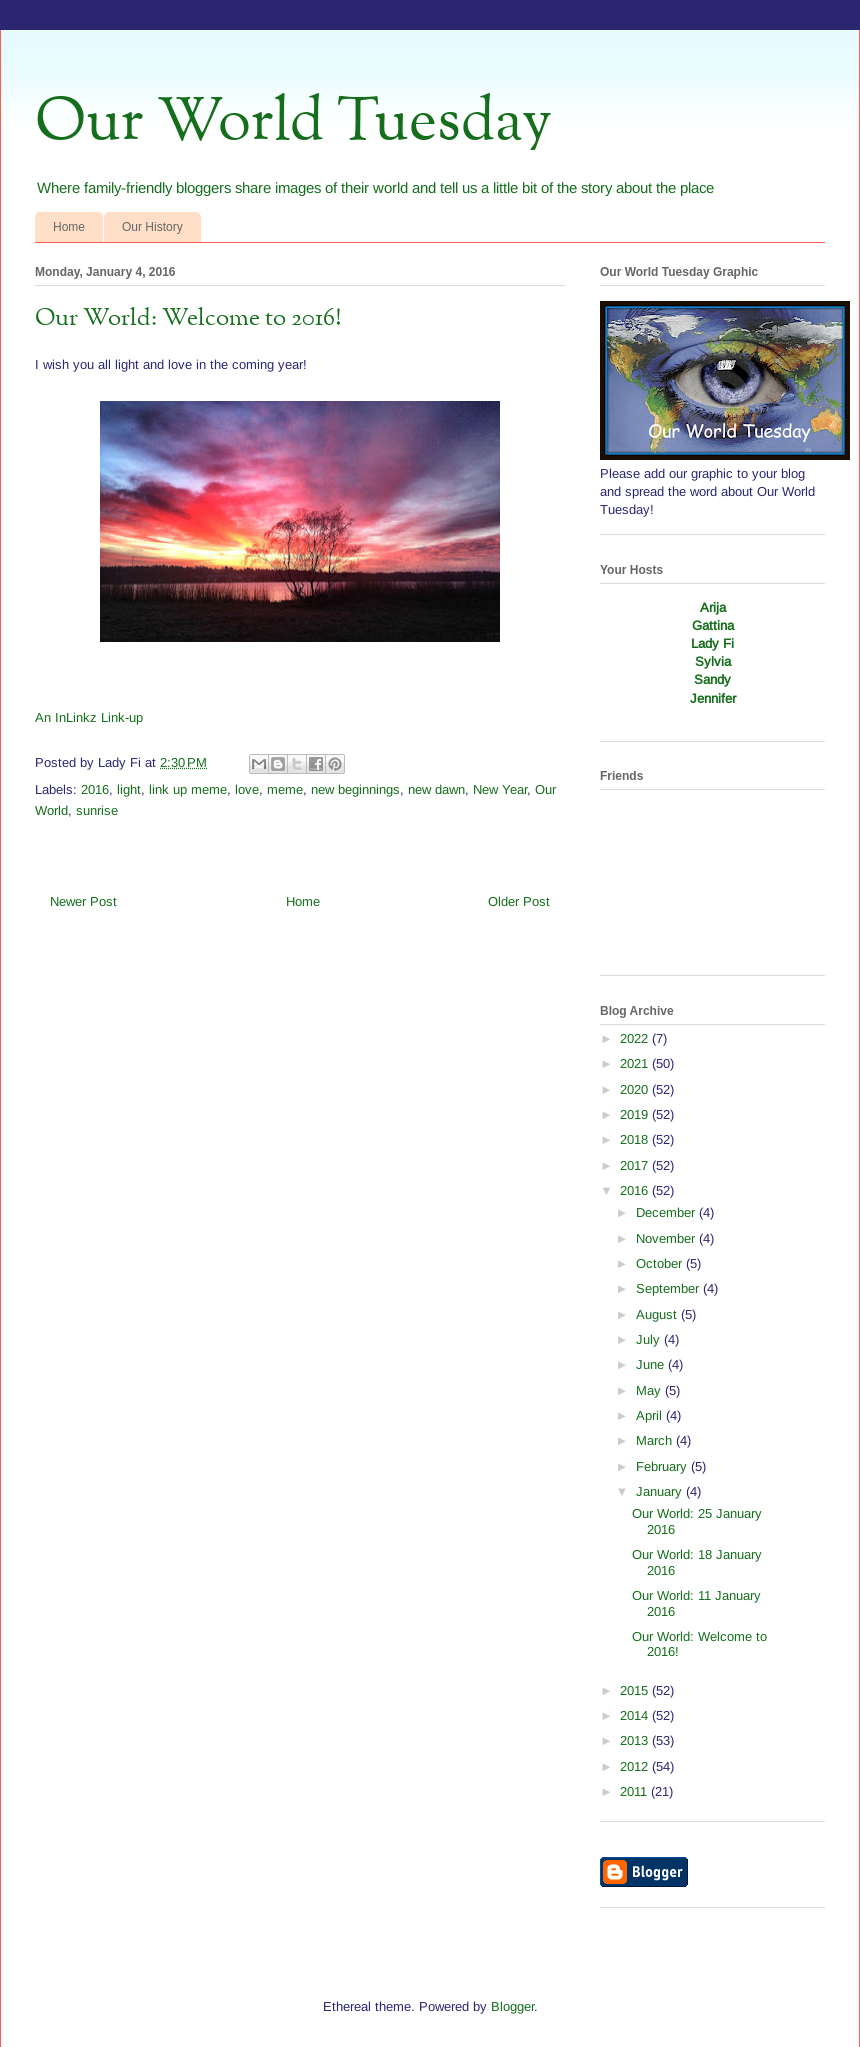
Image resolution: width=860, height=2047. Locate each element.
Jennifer (713, 698)
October (661, 1263)
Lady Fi (712, 643)
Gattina (713, 625)
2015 (636, 1690)
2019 (636, 1114)
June (652, 1364)
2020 (636, 1089)
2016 (95, 789)
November (667, 1238)
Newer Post (83, 901)
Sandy (712, 679)
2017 (636, 1165)
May (650, 1390)
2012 (636, 1766)
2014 (636, 1715)
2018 (636, 1139)
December (667, 1212)
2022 (636, 1038)
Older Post (519, 901)
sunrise (97, 810)
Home (69, 227)
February (663, 1466)
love (247, 789)
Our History (152, 227)
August (658, 1314)
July (650, 1339)
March (656, 1440)
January (661, 1491)
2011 (635, 1791)
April (651, 1415)
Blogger (512, 2006)
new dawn (436, 789)
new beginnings (355, 789)
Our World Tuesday (293, 123)
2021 (636, 1063)
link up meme (188, 789)
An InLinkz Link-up (89, 717)
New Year (500, 789)
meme (285, 789)
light (129, 789)
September (669, 1288)
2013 (636, 1740)
